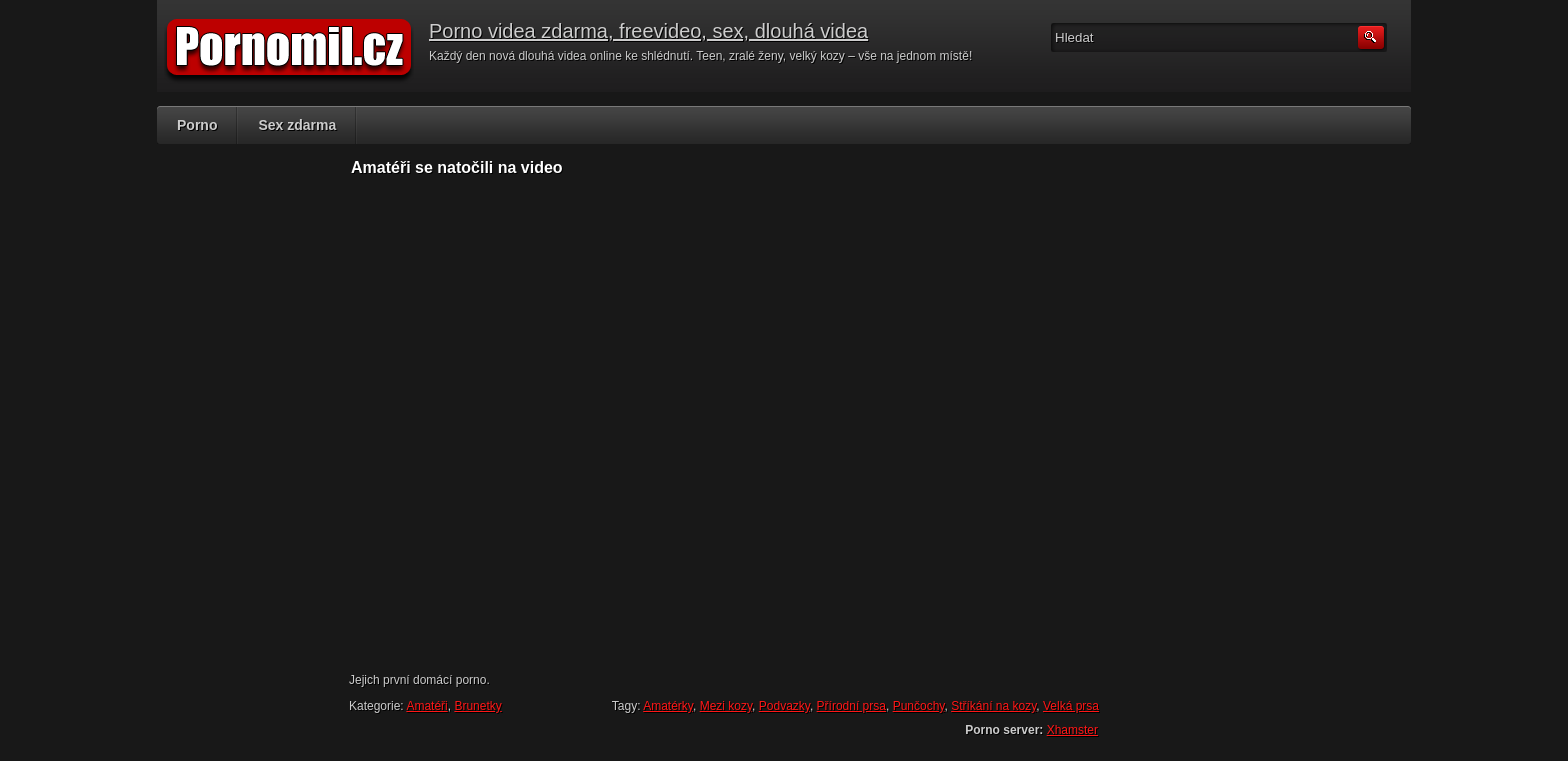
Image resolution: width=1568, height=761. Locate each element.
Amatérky (668, 706)
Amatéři (426, 706)
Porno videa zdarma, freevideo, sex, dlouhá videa (648, 31)
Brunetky (477, 706)
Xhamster (1072, 730)
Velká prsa (1071, 706)
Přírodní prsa (851, 706)
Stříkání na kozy (993, 706)
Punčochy (919, 706)
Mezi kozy (726, 706)
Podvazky (784, 706)
